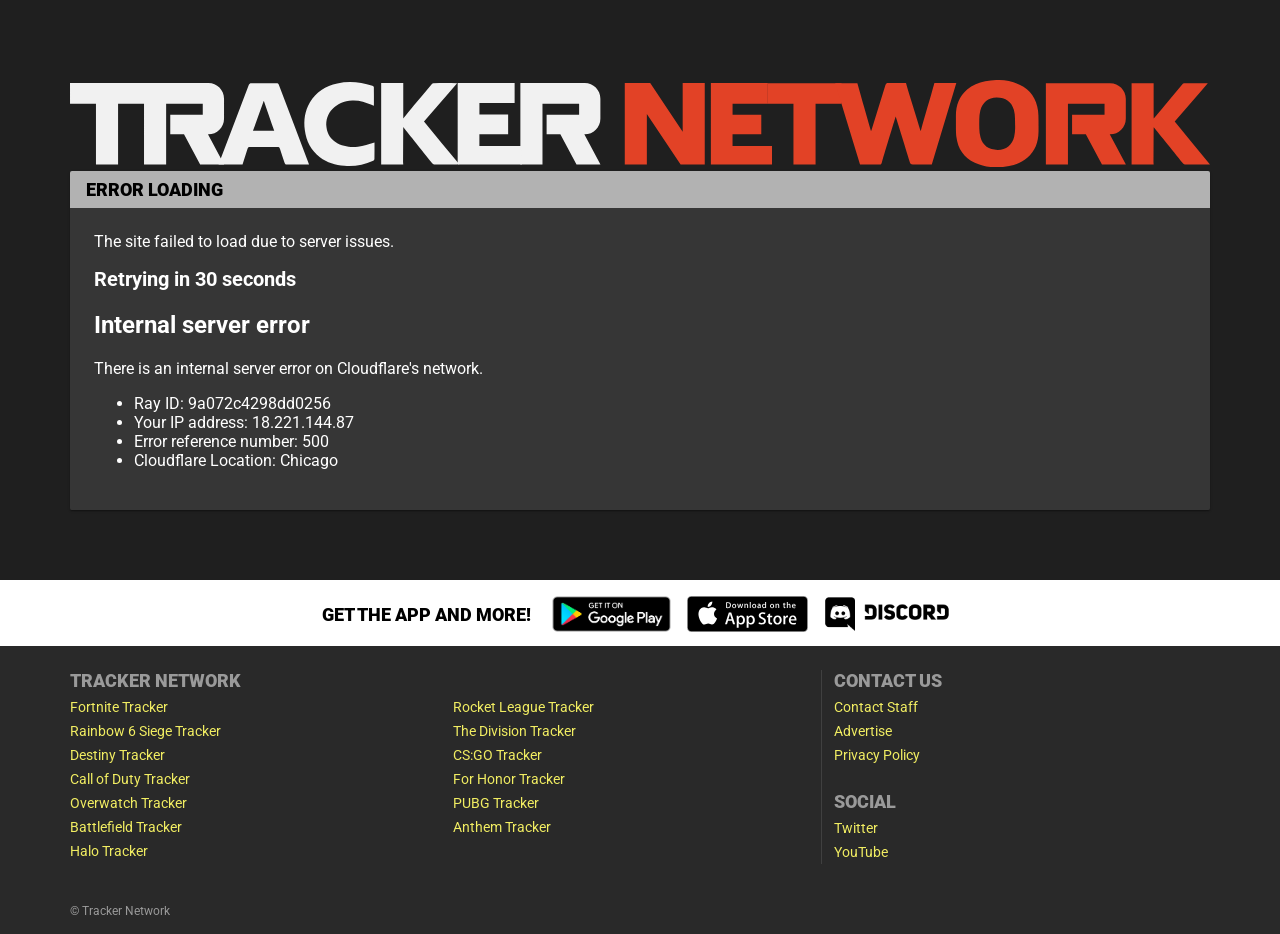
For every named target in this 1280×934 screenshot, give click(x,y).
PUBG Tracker (496, 803)
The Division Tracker (514, 731)
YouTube (861, 852)
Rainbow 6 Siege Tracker (145, 731)
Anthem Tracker (502, 827)
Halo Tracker (109, 851)
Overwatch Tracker (128, 803)
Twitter (856, 828)
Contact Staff (876, 707)
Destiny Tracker (117, 755)
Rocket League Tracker (523, 707)
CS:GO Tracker (497, 755)
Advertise (863, 731)
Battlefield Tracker (126, 827)
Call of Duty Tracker (130, 779)
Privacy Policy (877, 755)
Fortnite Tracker (119, 707)
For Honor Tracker (509, 779)
